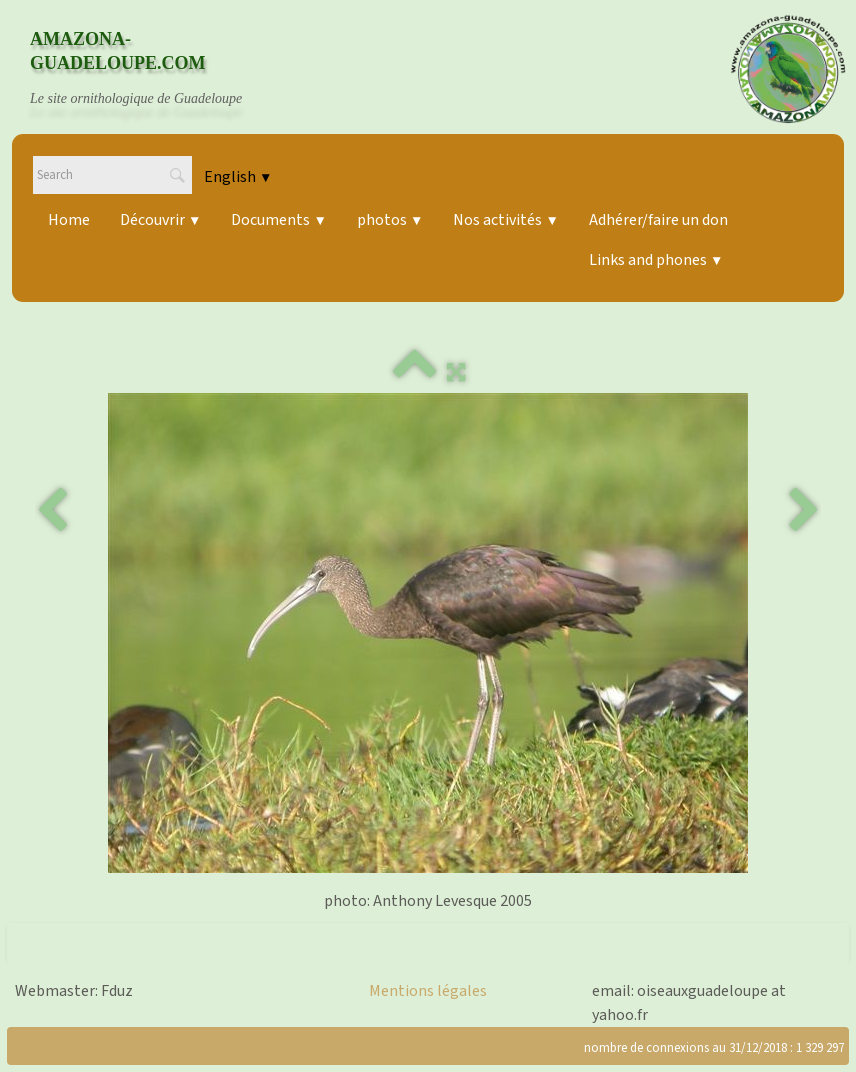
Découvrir (160, 220)
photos (390, 220)
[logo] (155, 69)
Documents (278, 220)
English (238, 177)
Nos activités (505, 220)
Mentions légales (428, 991)
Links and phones (656, 260)
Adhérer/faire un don (658, 220)
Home (69, 220)
